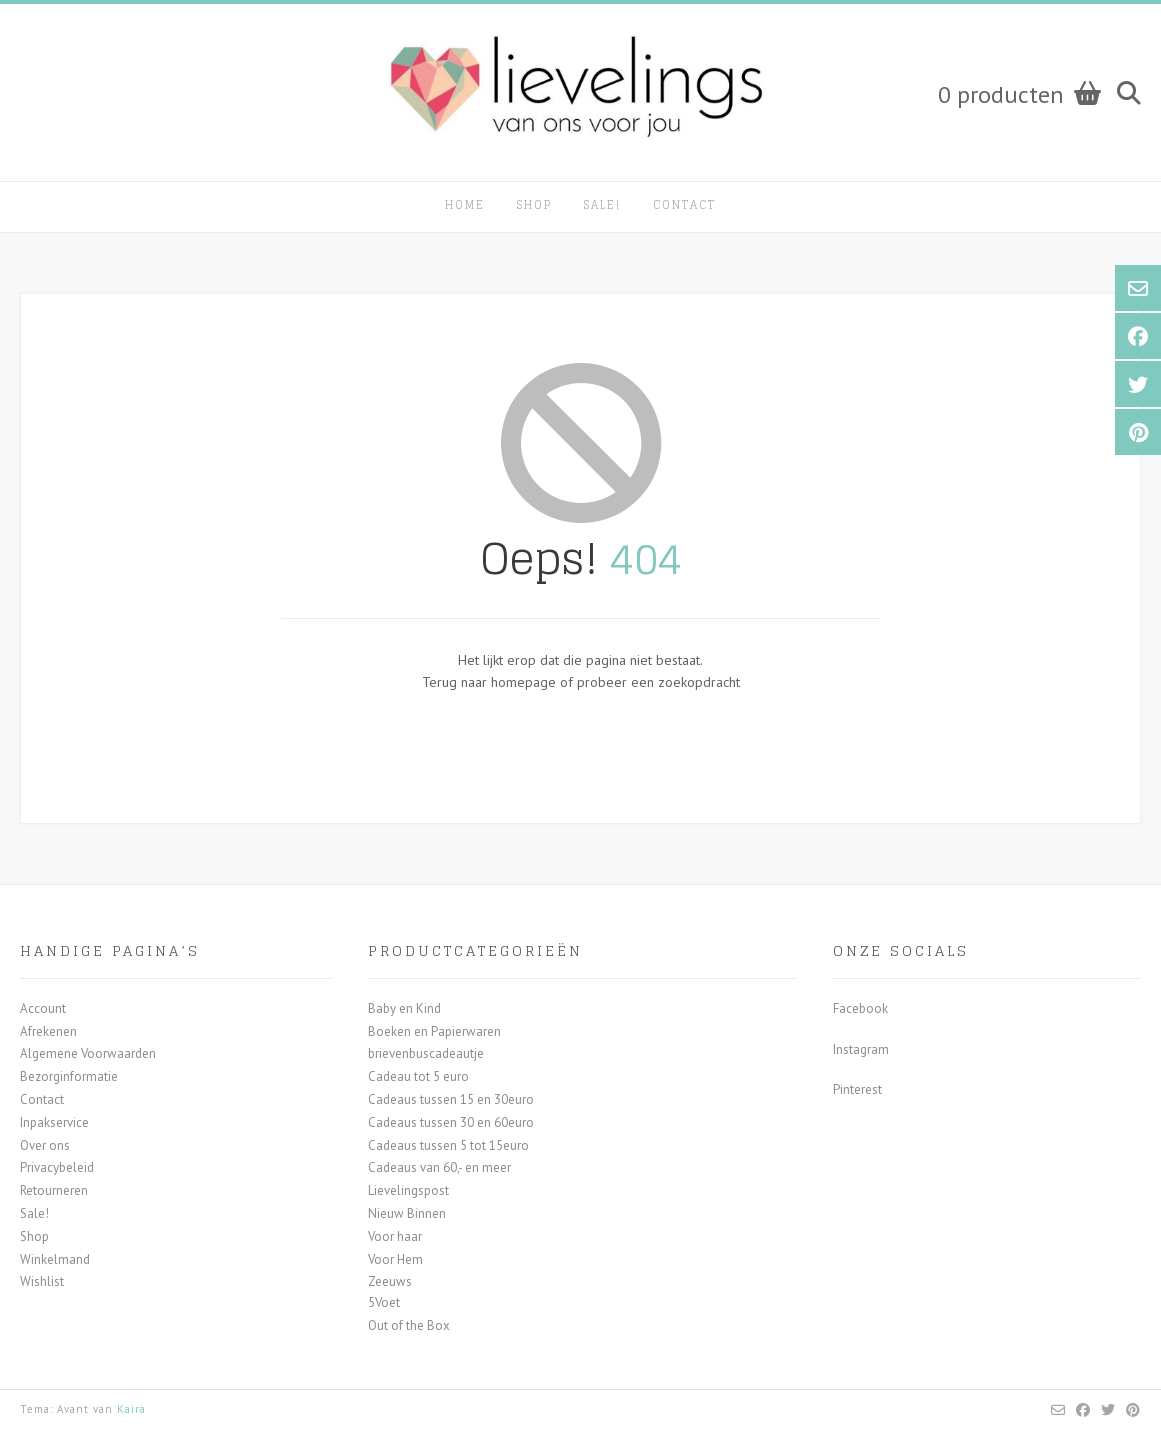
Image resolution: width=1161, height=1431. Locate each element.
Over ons (45, 1145)
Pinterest (857, 1089)
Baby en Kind (404, 1008)
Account (43, 1008)
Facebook (860, 1008)
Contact (684, 205)
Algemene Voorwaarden (88, 1053)
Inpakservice (54, 1122)
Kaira (131, 1409)
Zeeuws (390, 1281)
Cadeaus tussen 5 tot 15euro (448, 1145)
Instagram (861, 1049)
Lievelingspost (408, 1190)
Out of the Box (409, 1325)
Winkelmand (55, 1259)
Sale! (602, 205)
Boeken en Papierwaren (434, 1031)
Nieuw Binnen (407, 1213)
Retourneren (54, 1190)
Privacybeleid (57, 1167)
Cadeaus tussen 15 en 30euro (451, 1099)
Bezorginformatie (69, 1076)
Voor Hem (395, 1259)
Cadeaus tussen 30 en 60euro (451, 1122)
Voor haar (395, 1236)
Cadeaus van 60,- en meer (439, 1167)
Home (465, 205)
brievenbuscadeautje (426, 1053)
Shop (534, 205)
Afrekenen (48, 1031)
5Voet (384, 1302)
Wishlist (42, 1281)
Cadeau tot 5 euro (418, 1076)
